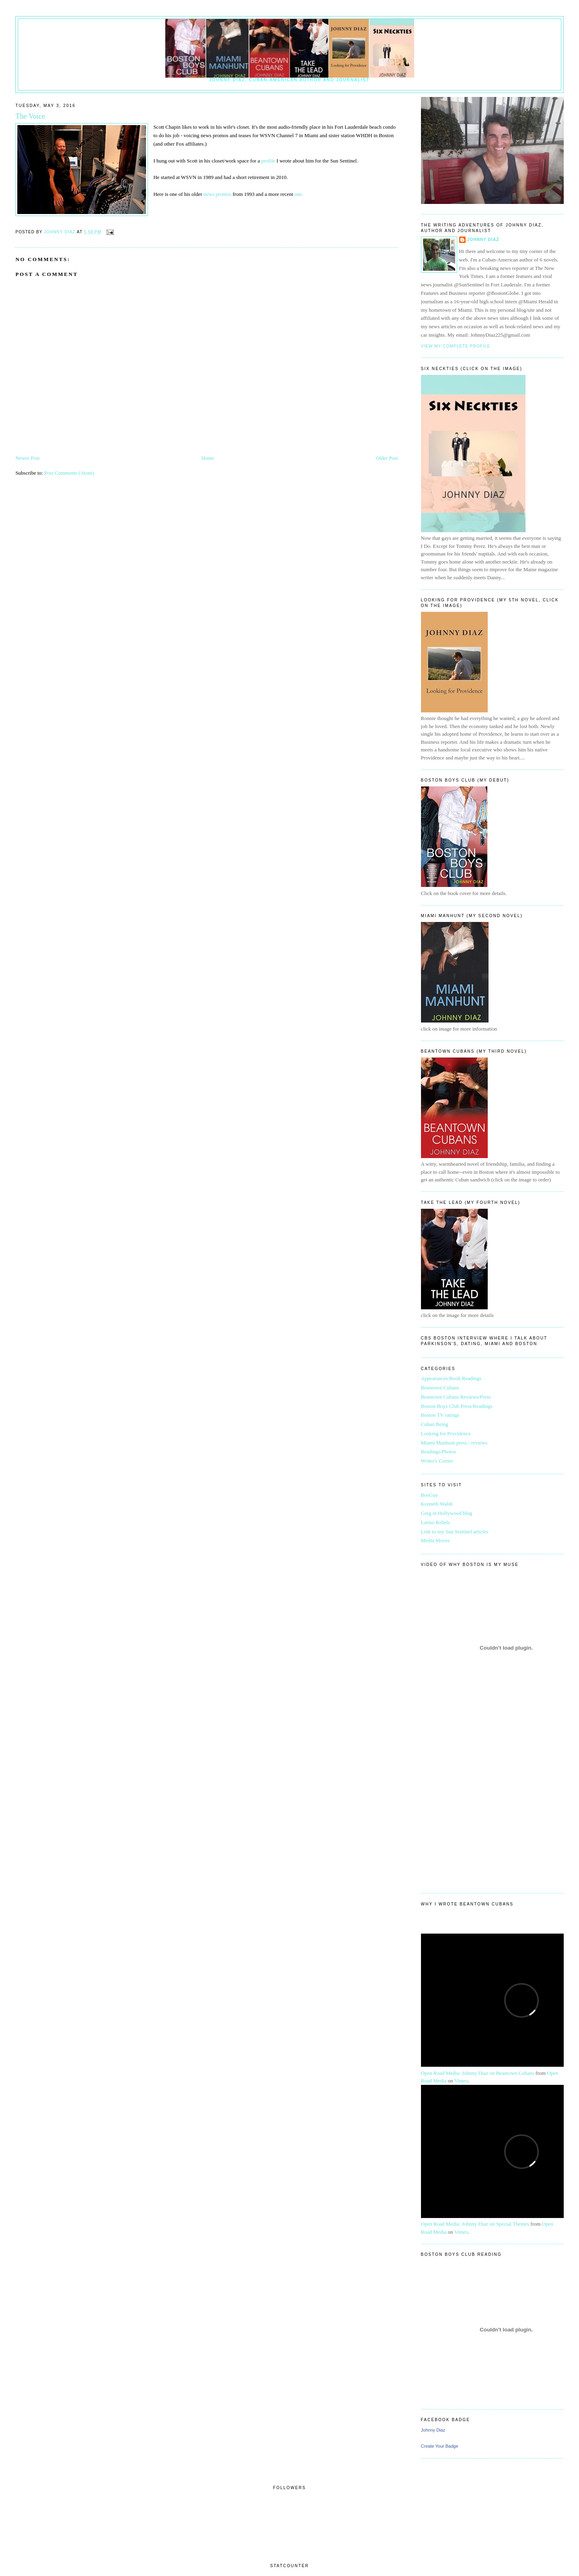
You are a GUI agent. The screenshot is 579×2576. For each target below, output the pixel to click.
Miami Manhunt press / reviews (454, 1443)
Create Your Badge (439, 2446)
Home (207, 458)
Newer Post (27, 458)
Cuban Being (434, 1424)
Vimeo (461, 2081)
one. (298, 194)
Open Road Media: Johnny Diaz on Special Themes (475, 2224)
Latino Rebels (435, 1522)
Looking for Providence (446, 1433)
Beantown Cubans (440, 1388)
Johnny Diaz (483, 239)
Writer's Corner (437, 1461)
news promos (217, 194)
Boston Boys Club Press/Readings (457, 1406)
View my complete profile (456, 346)
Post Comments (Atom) (69, 473)
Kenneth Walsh (437, 1504)
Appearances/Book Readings (451, 1378)
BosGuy (429, 1495)
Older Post (387, 458)
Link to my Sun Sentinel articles (455, 1532)
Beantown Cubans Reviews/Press (456, 1397)
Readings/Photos (438, 1451)
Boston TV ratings (440, 1415)
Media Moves (435, 1540)
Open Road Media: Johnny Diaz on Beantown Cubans (477, 2073)
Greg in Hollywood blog (446, 1513)
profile (267, 161)
